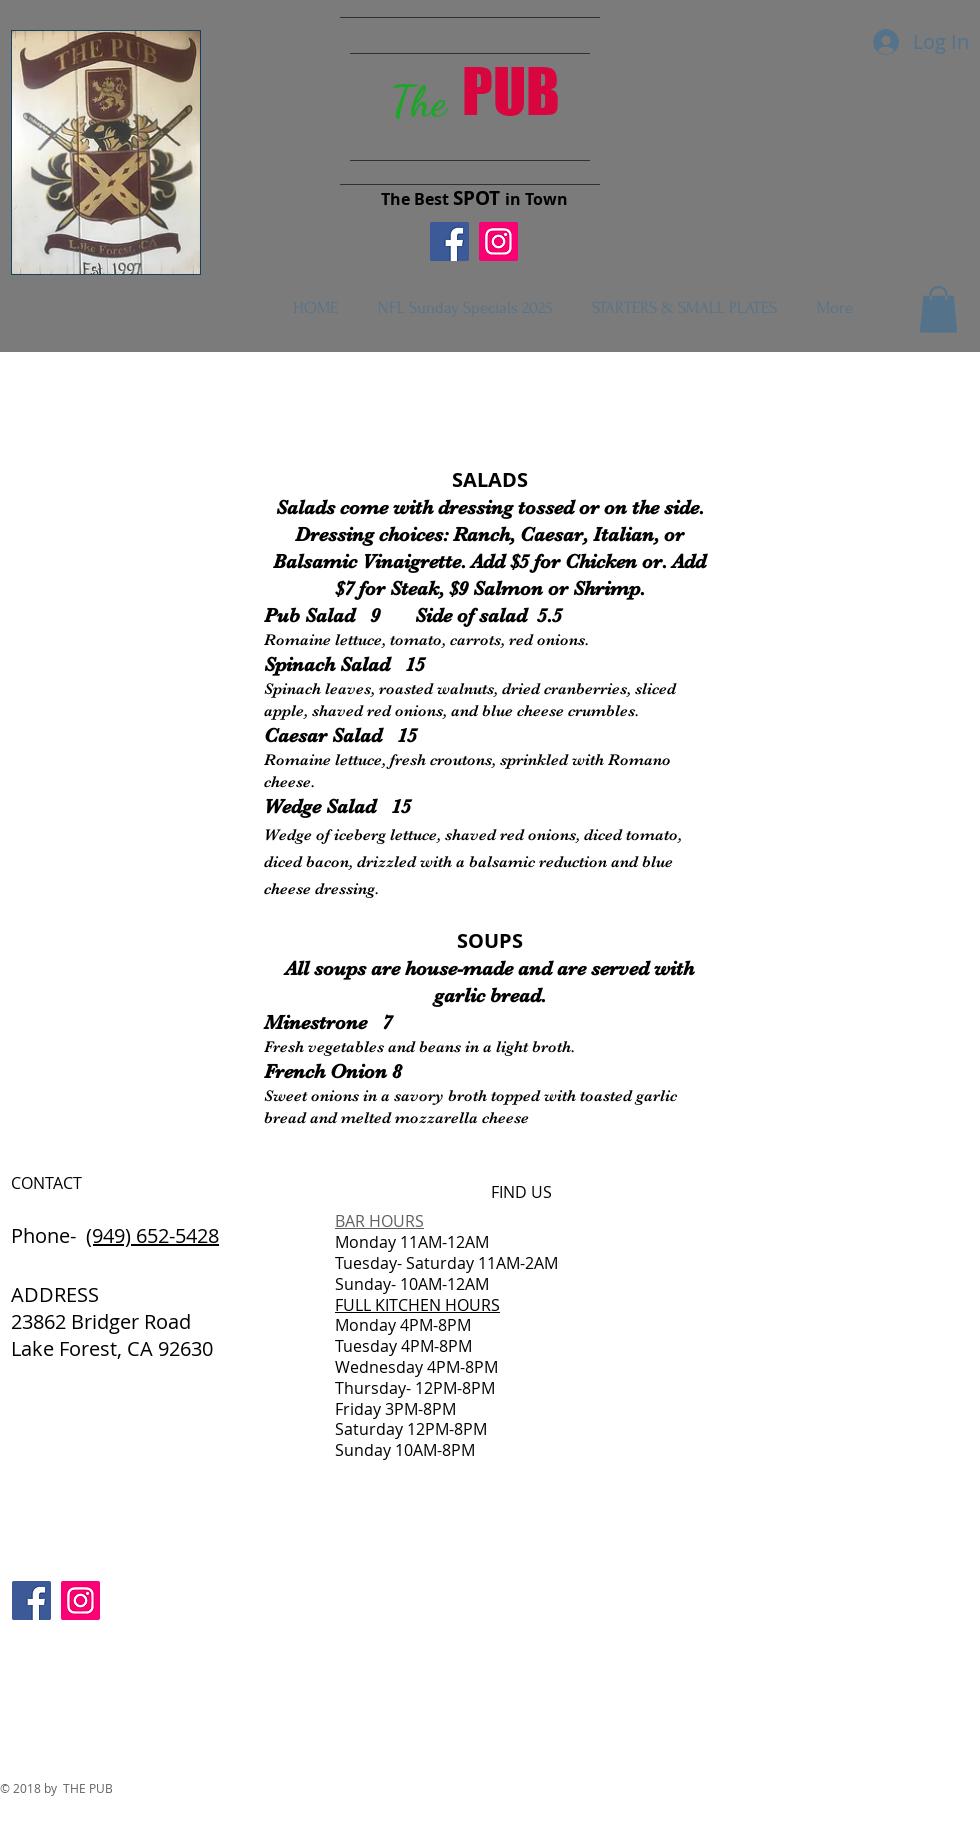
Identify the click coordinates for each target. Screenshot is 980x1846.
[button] (938, 309)
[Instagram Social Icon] (498, 241)
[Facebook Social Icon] (449, 241)
